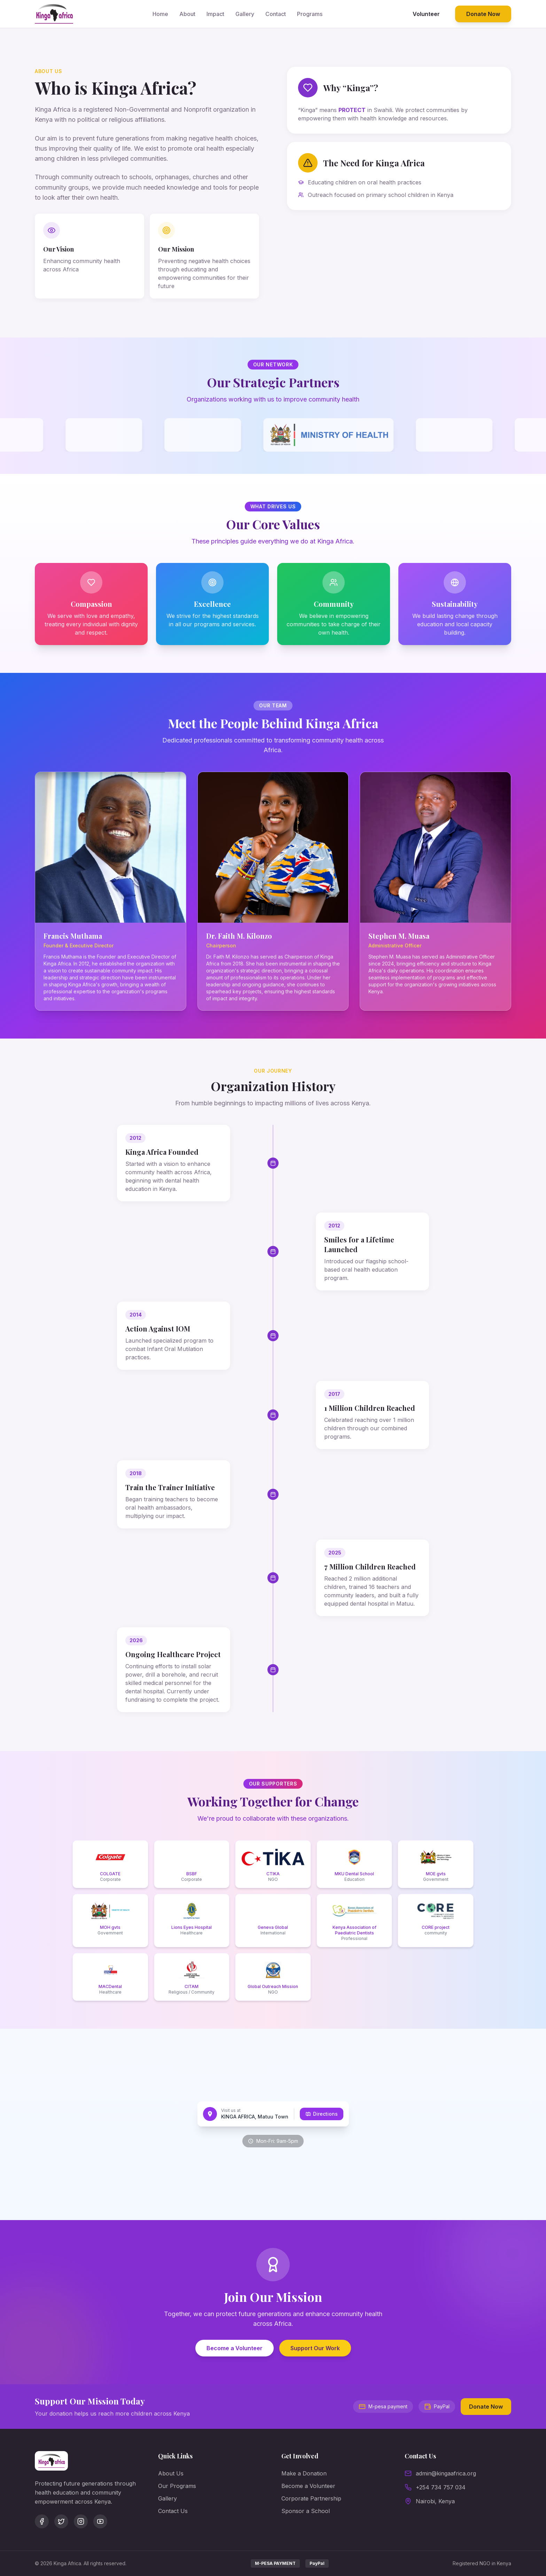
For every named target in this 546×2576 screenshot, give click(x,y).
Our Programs (177, 2485)
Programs (309, 13)
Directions (321, 2114)
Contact (275, 13)
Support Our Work (315, 2348)
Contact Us (173, 2510)
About (187, 13)
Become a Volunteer (234, 2348)
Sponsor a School (305, 2510)
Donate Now (483, 13)
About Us (171, 2473)
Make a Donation (304, 2473)
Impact (215, 13)
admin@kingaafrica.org (446, 2473)
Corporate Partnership (311, 2498)
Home (160, 13)
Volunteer (426, 13)
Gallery (244, 13)
